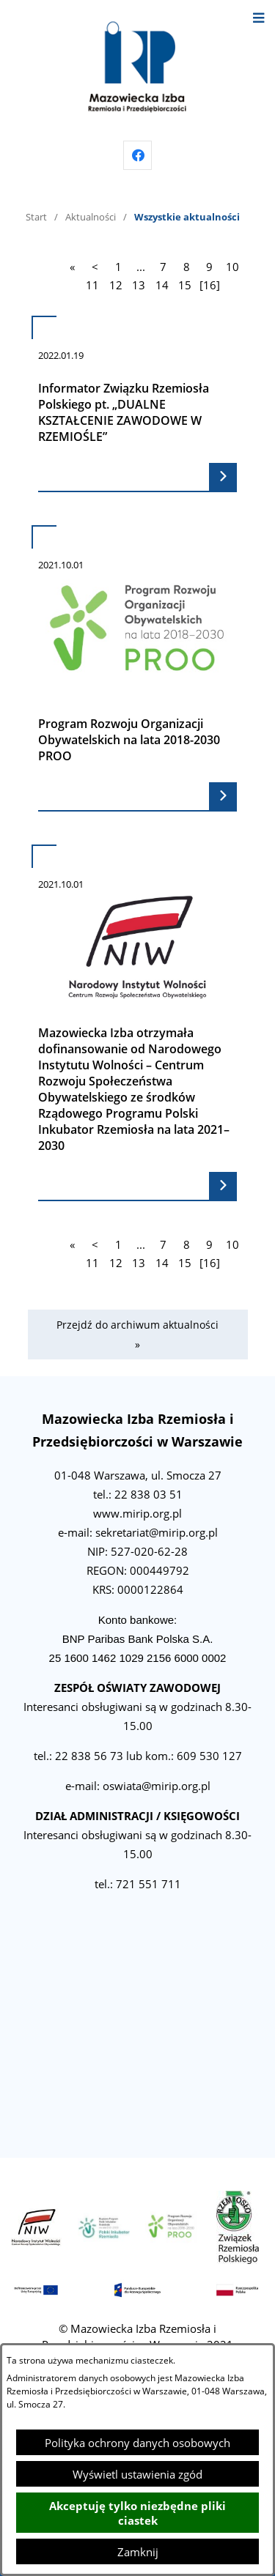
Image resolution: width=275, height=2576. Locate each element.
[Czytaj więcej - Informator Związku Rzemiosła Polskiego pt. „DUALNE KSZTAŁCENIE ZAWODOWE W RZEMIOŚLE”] (137, 404)
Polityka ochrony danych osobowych (137, 2442)
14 (162, 285)
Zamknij (137, 2552)
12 (115, 285)
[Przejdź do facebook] (138, 155)
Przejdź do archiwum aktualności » (137, 1334)
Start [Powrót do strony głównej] (36, 216)
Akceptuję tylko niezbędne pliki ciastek (137, 2513)
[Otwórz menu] (258, 16)
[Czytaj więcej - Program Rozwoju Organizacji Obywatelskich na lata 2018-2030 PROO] (137, 668)
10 (232, 266)
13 (138, 285)
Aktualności (90, 216)
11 (92, 285)
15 (184, 285)
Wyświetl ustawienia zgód (137, 2474)
